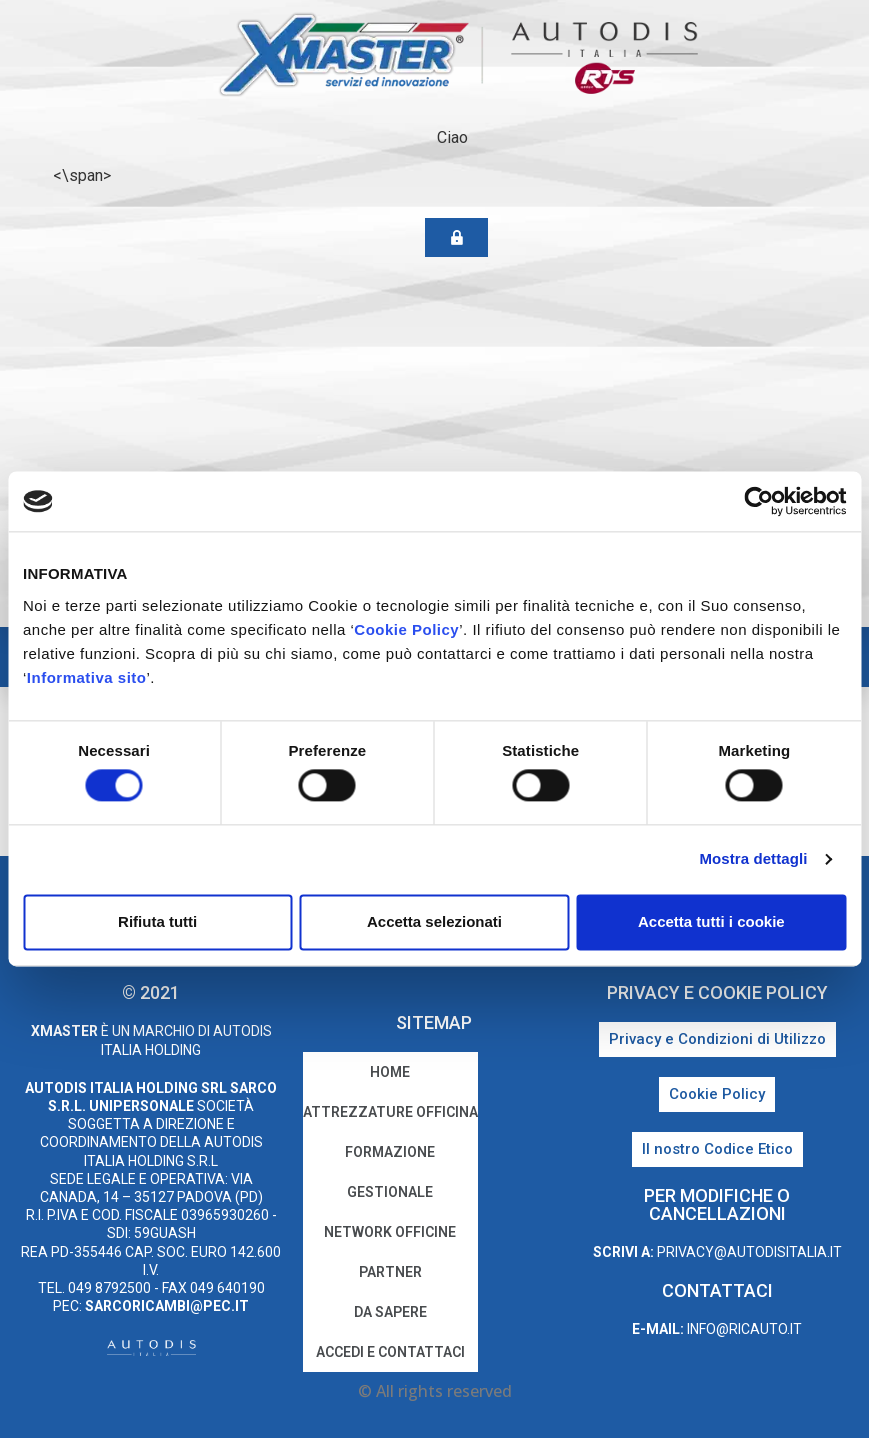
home (390, 1072)
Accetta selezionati (434, 921)
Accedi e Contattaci (390, 1352)
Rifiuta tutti (157, 921)
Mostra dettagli (753, 859)
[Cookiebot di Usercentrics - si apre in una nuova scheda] (758, 501)
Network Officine (390, 1232)
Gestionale (390, 1192)
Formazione (390, 1152)
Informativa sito (87, 677)
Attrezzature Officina (390, 1112)
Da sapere (390, 1312)
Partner (390, 1272)
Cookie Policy (406, 629)
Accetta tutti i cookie (711, 921)
